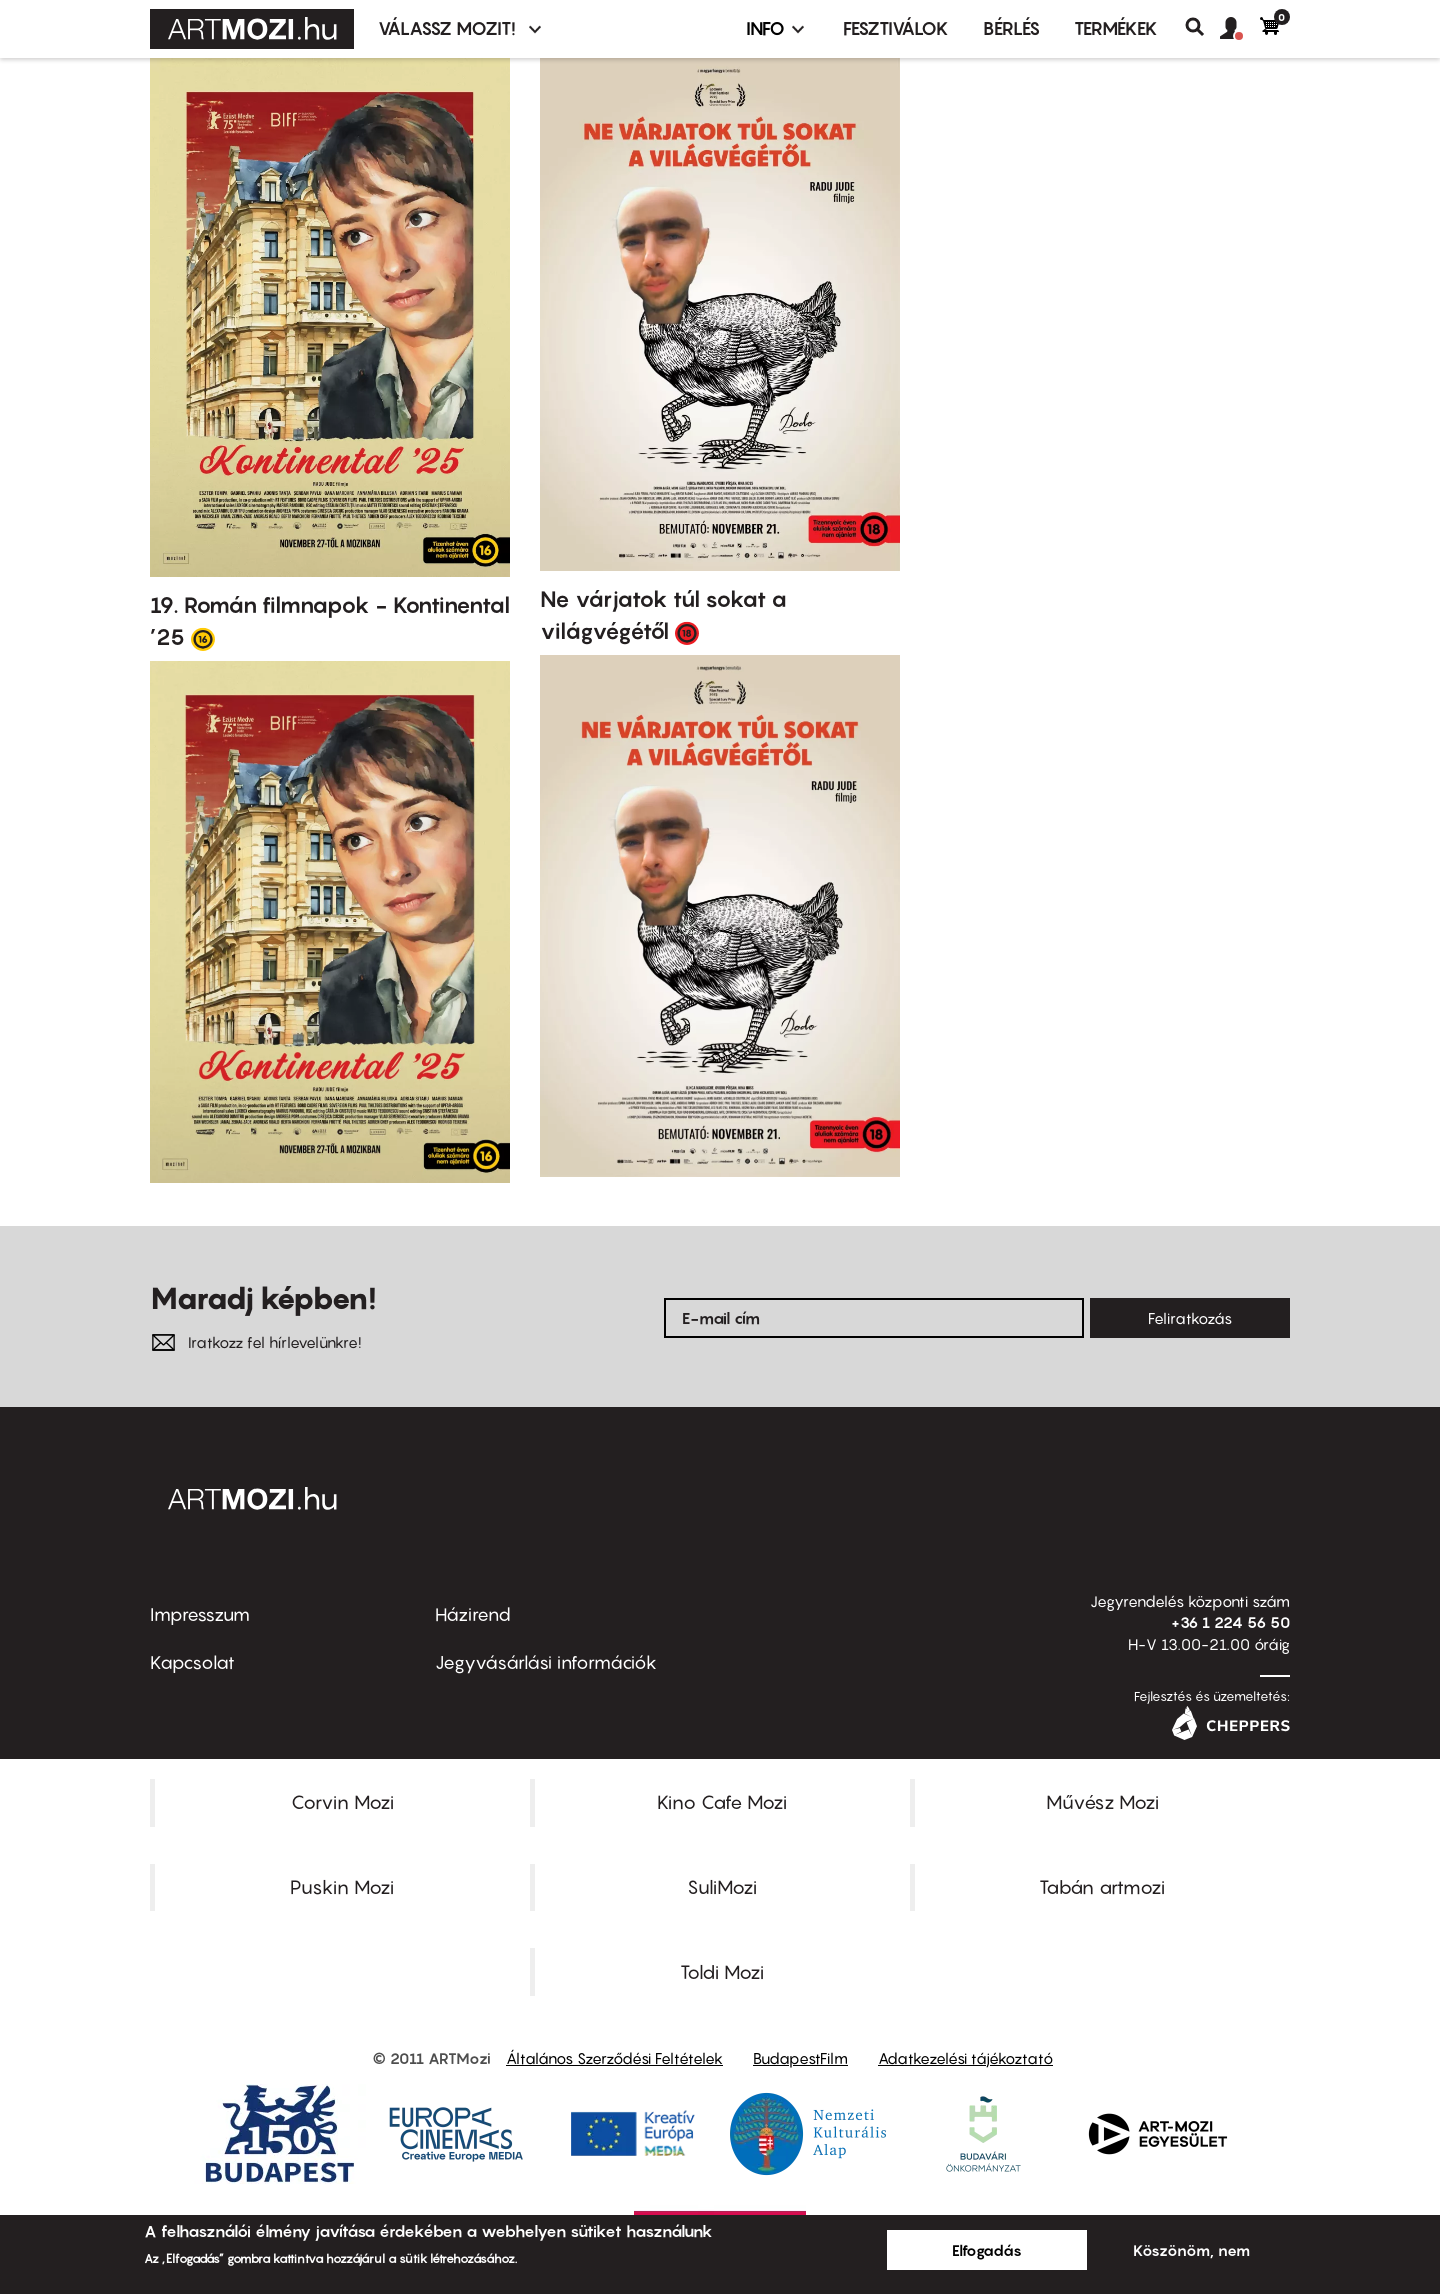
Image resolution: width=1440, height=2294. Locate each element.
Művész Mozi (1102, 1802)
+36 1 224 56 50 (1230, 1622)
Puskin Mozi (342, 1887)
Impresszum (200, 1614)
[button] (1240, 29)
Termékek (1116, 28)
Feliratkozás (1190, 1318)
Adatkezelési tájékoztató (965, 2058)
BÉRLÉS (1011, 28)
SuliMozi (722, 1887)
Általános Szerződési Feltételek (614, 2058)
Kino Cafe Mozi (722, 1802)
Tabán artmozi (1102, 1887)
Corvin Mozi (342, 1802)
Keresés (1202, 27)
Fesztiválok (896, 28)
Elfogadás (987, 2250)
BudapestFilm (800, 2058)
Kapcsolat (192, 1662)
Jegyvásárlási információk (546, 1662)
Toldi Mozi (722, 1972)
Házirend (473, 1614)
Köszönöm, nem (1191, 2250)
